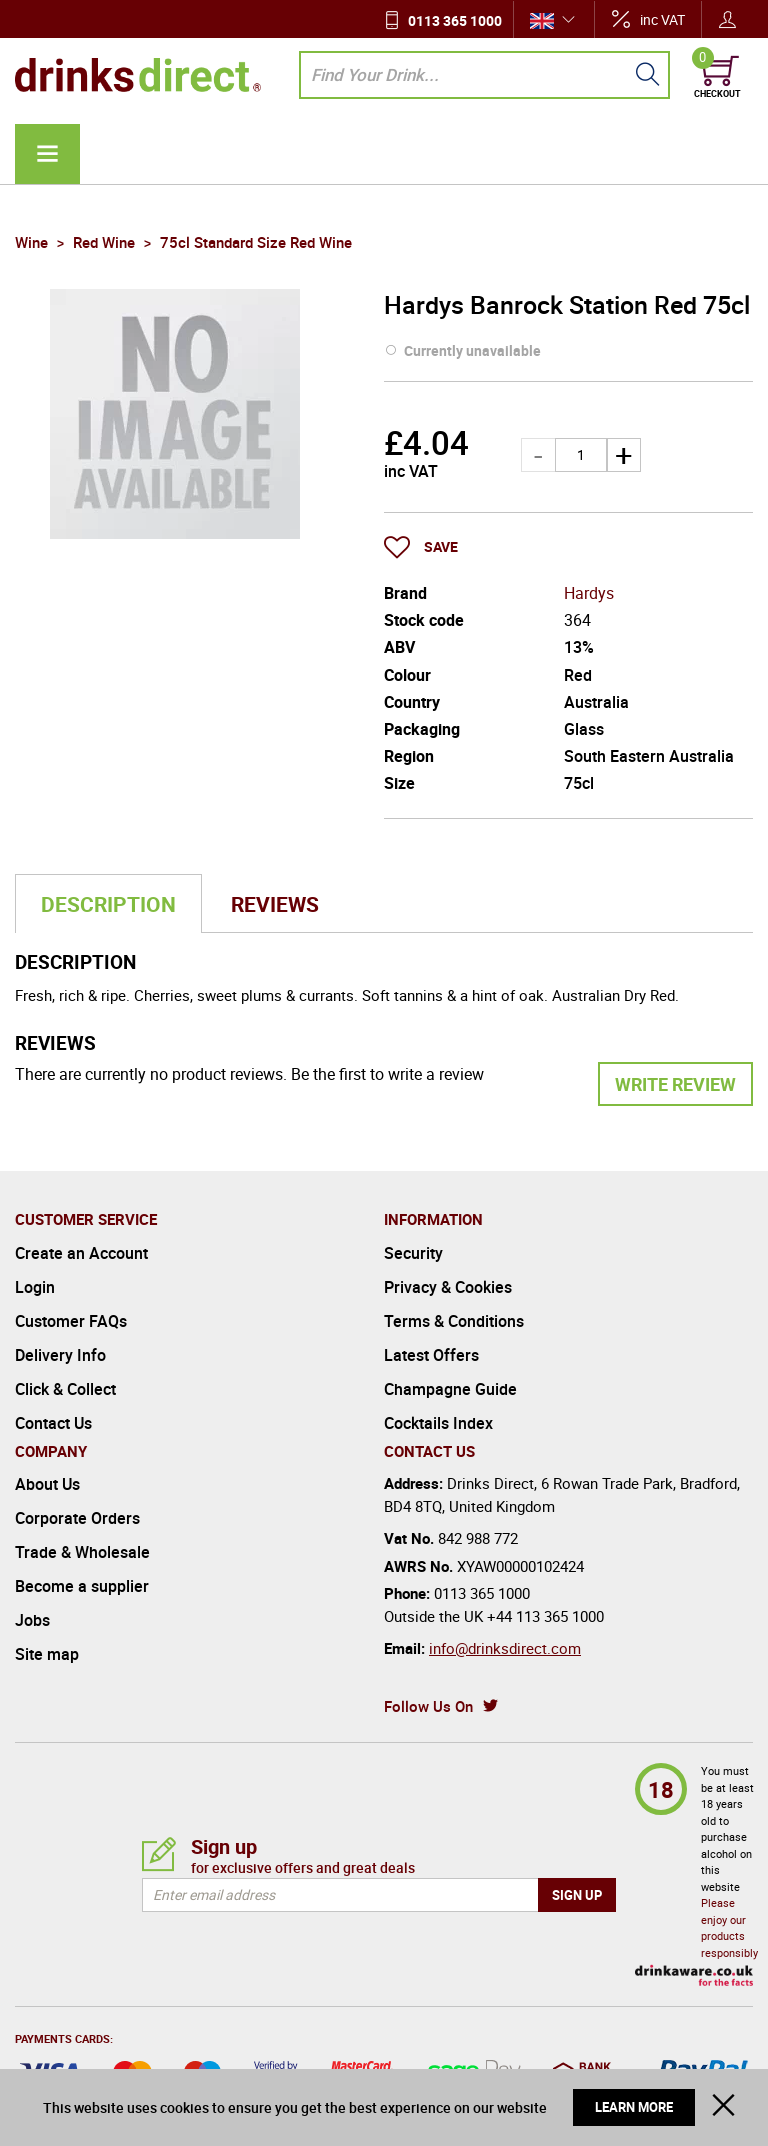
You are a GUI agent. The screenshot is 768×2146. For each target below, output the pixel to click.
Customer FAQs (71, 1321)
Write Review (675, 1084)
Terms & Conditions (454, 1321)
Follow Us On (428, 1706)
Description (108, 904)
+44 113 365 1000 (545, 1616)
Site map (47, 1654)
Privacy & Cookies (448, 1287)
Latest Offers (431, 1355)
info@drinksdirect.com (505, 1648)
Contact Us (53, 1423)
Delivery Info (60, 1355)
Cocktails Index (438, 1423)
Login (35, 1287)
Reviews (275, 904)
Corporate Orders (77, 1518)
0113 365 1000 (455, 20)
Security (413, 1253)
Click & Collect (65, 1389)
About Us (47, 1484)
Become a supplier (82, 1586)
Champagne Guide (450, 1389)
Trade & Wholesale (82, 1552)
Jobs (32, 1620)
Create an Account (81, 1253)
